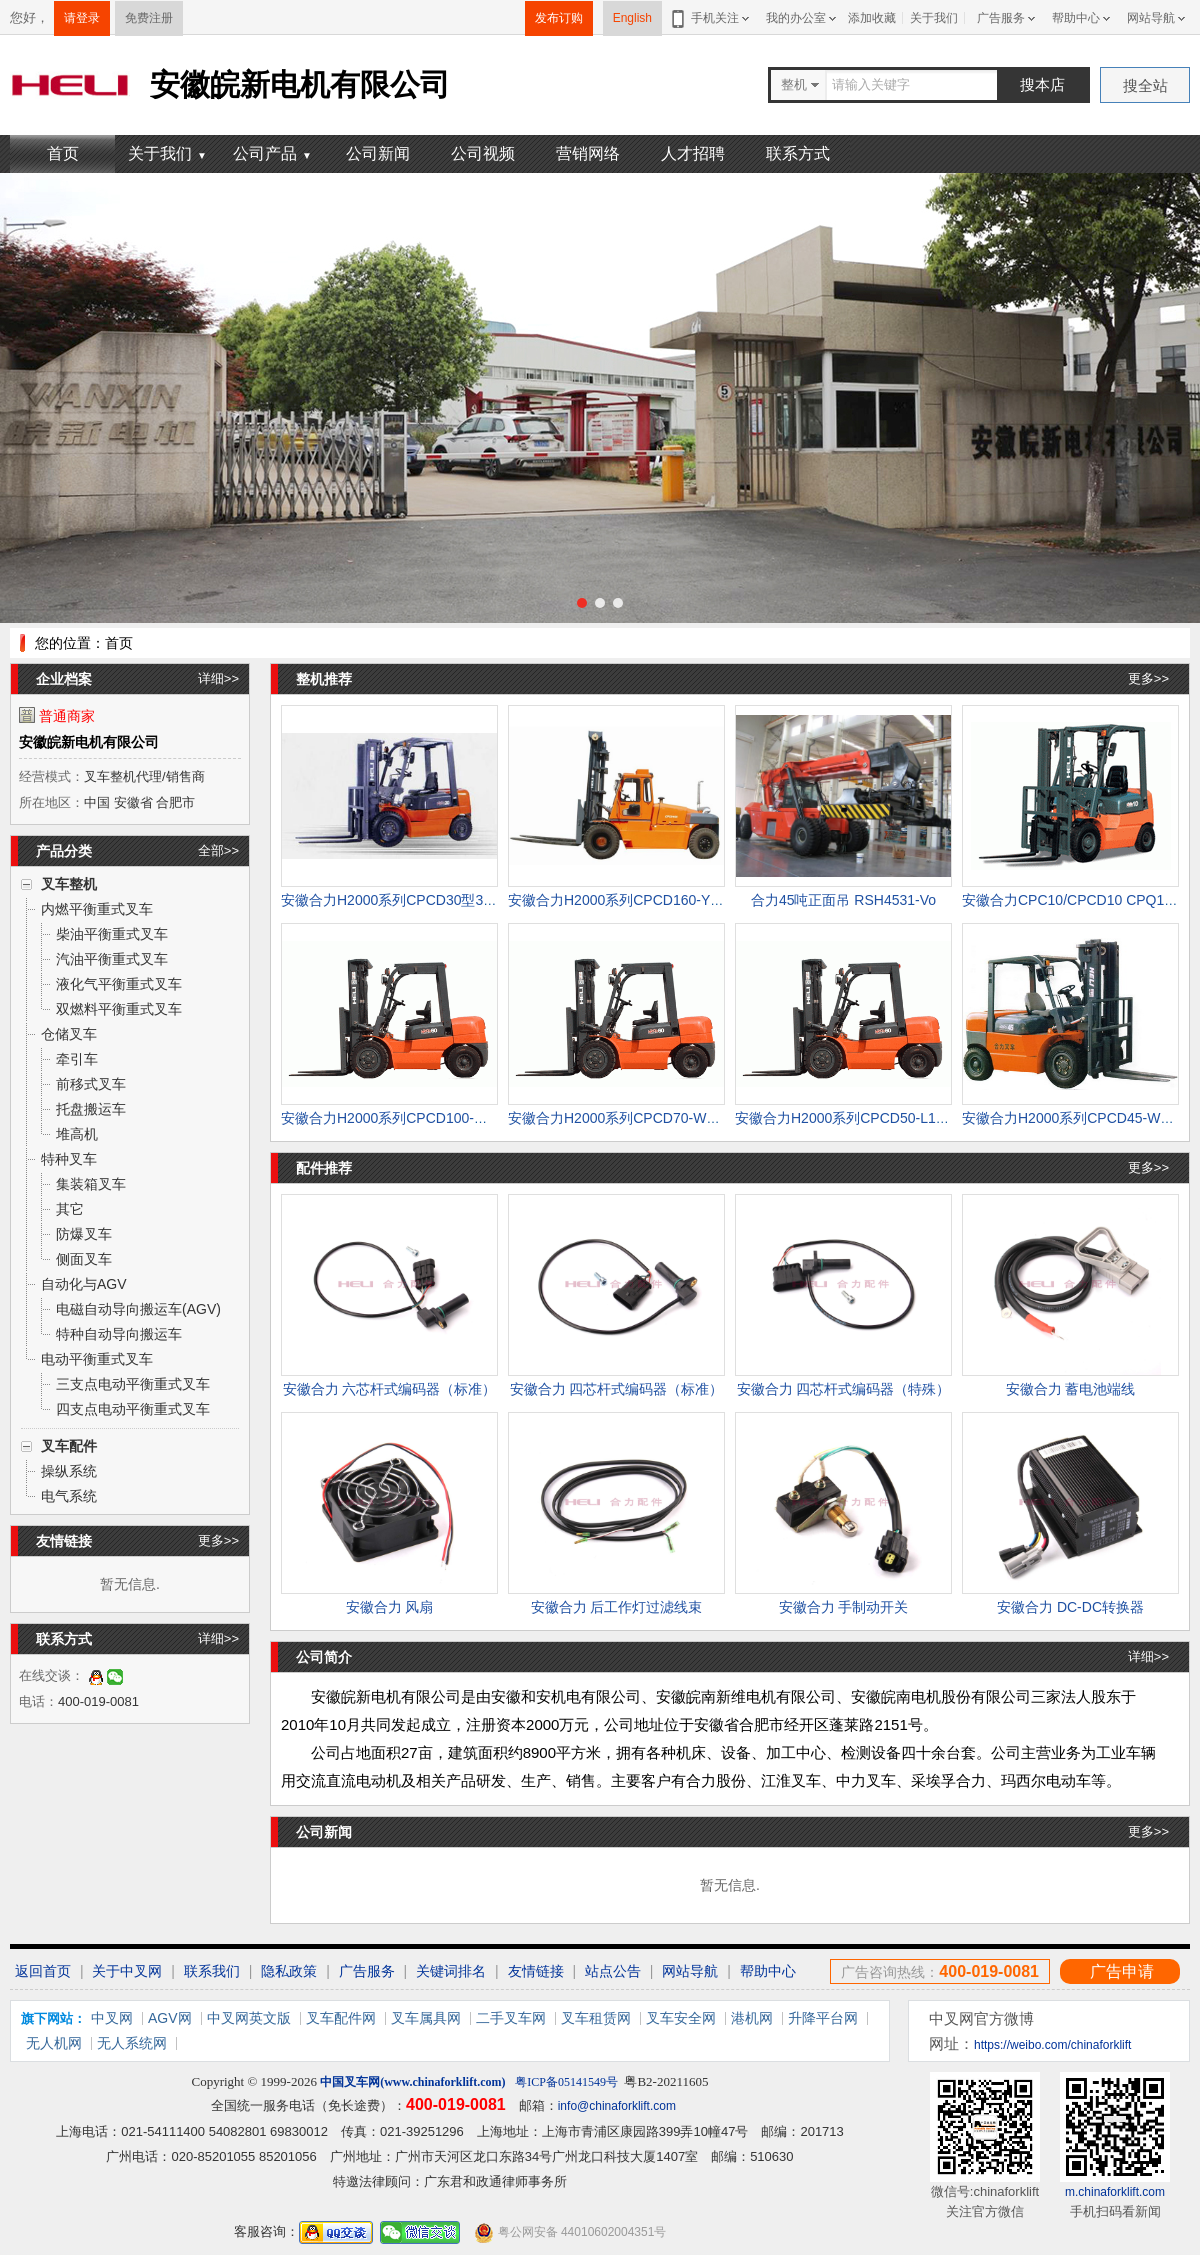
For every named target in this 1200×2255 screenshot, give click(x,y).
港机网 (752, 2018)
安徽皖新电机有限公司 (89, 742)
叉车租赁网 (596, 2018)
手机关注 (711, 18)
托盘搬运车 (91, 1109)
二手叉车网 (511, 2018)
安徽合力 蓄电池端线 (1071, 1389)
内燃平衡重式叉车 (97, 909)
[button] (582, 603)
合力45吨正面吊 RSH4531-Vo (843, 900)
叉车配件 (69, 1446)
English (632, 18)
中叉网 (112, 2018)
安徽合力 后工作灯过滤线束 (617, 1607)
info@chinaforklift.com (617, 2106)
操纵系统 (69, 1471)
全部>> (218, 850)
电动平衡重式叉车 (97, 1359)
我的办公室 (796, 18)
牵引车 (77, 1059)
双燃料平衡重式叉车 (119, 1009)
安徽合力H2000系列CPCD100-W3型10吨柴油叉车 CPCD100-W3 (484, 1118)
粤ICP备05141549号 (566, 2082)
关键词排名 (451, 1971)
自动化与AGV (84, 1284)
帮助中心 (1076, 18)
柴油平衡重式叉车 (112, 934)
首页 (63, 153)
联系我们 (212, 1971)
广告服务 (1001, 18)
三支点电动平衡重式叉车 (133, 1384)
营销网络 (588, 153)
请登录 (82, 18)
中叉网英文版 (249, 2018)
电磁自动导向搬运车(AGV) (138, 1309)
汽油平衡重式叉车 (112, 959)
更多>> (218, 1540)
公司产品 (272, 153)
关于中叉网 (127, 1971)
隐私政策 (289, 1971)
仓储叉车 (69, 1034)
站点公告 (613, 1971)
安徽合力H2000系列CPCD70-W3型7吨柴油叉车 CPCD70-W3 (699, 1118)
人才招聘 (693, 153)
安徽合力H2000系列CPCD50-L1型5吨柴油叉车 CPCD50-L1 (921, 1118)
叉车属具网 (426, 2018)
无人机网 (54, 2043)
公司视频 (483, 153)
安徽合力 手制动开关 (844, 1607)
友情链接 (536, 1971)
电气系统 (69, 1496)
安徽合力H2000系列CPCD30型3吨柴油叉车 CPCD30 (446, 900)
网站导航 (1151, 18)
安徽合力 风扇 (390, 1607)
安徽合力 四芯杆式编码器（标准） (617, 1389)
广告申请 (1122, 1971)
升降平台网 (823, 2018)
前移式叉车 (91, 1084)
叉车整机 (69, 884)
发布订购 (559, 18)
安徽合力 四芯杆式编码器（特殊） (844, 1389)
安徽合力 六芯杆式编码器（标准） (390, 1389)
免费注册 (149, 18)
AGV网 (170, 2018)
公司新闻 (378, 153)
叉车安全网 (681, 2018)
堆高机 (77, 1134)
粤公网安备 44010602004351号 (570, 2232)
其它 (70, 1209)
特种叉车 (69, 1159)
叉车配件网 (341, 2018)
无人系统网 (132, 2043)
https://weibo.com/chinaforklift (1052, 2045)
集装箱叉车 (91, 1184)
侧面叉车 (84, 1259)
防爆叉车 (84, 1234)
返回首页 (43, 1971)
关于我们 (934, 18)
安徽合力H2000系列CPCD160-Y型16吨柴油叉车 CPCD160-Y (699, 900)
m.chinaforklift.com (1115, 2192)
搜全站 (1145, 85)
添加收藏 (872, 18)
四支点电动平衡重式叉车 (133, 1409)
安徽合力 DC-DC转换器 (1070, 1607)
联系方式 (798, 153)
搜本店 (1042, 84)
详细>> (218, 678)
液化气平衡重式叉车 (119, 984)
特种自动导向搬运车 (119, 1334)
